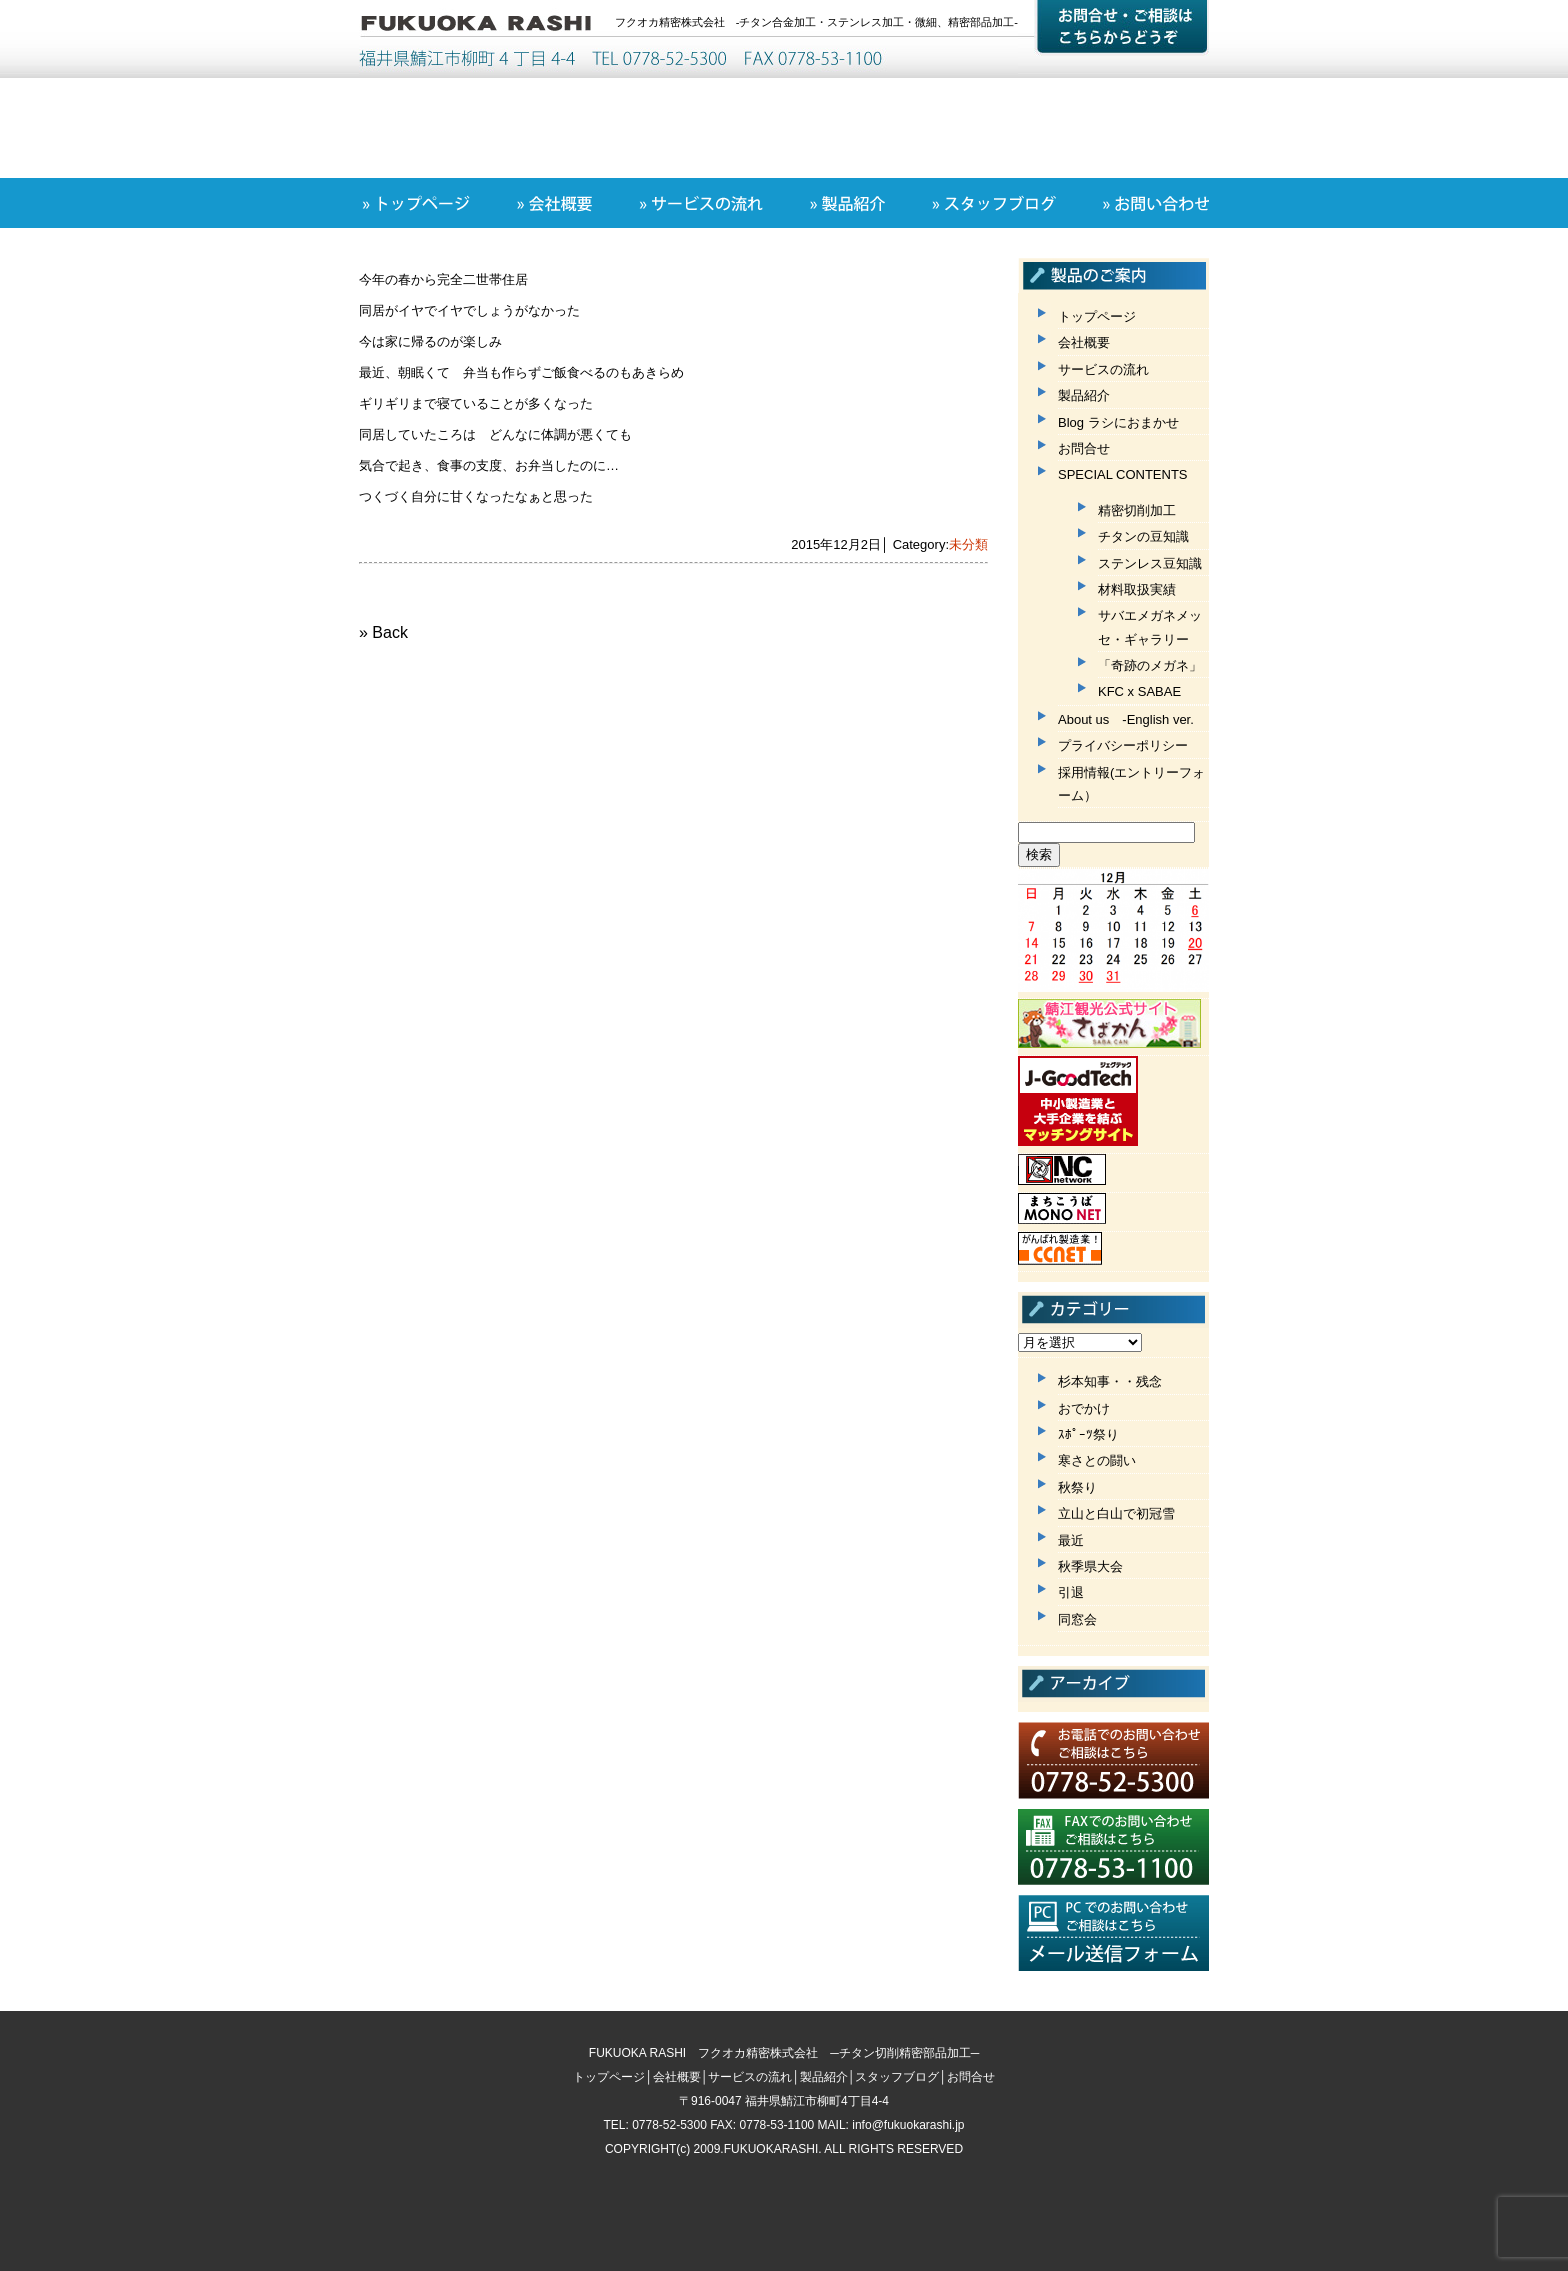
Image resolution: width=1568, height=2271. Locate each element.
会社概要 (1084, 342)
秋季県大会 (1090, 1566)
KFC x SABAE (1139, 691)
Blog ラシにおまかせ (1118, 422)
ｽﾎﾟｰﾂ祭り (1088, 1434)
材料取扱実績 (1137, 589)
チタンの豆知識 (1143, 536)
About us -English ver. (1126, 719)
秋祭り (1077, 1487)
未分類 (968, 544)
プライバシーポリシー (1123, 745)
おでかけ (1084, 1408)
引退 (1071, 1592)
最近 (1071, 1540)
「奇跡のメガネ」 (1150, 665)
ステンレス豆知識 (1150, 563)
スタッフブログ (897, 2077)
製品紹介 (1084, 395)
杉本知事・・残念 (1110, 1381)
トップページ (1097, 316)
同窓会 (1077, 1619)
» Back (383, 632)
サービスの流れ (1103, 369)
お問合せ (1084, 448)
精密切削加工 (1137, 510)
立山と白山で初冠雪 (1116, 1513)
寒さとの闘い (1097, 1460)
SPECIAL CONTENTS (1123, 474)
